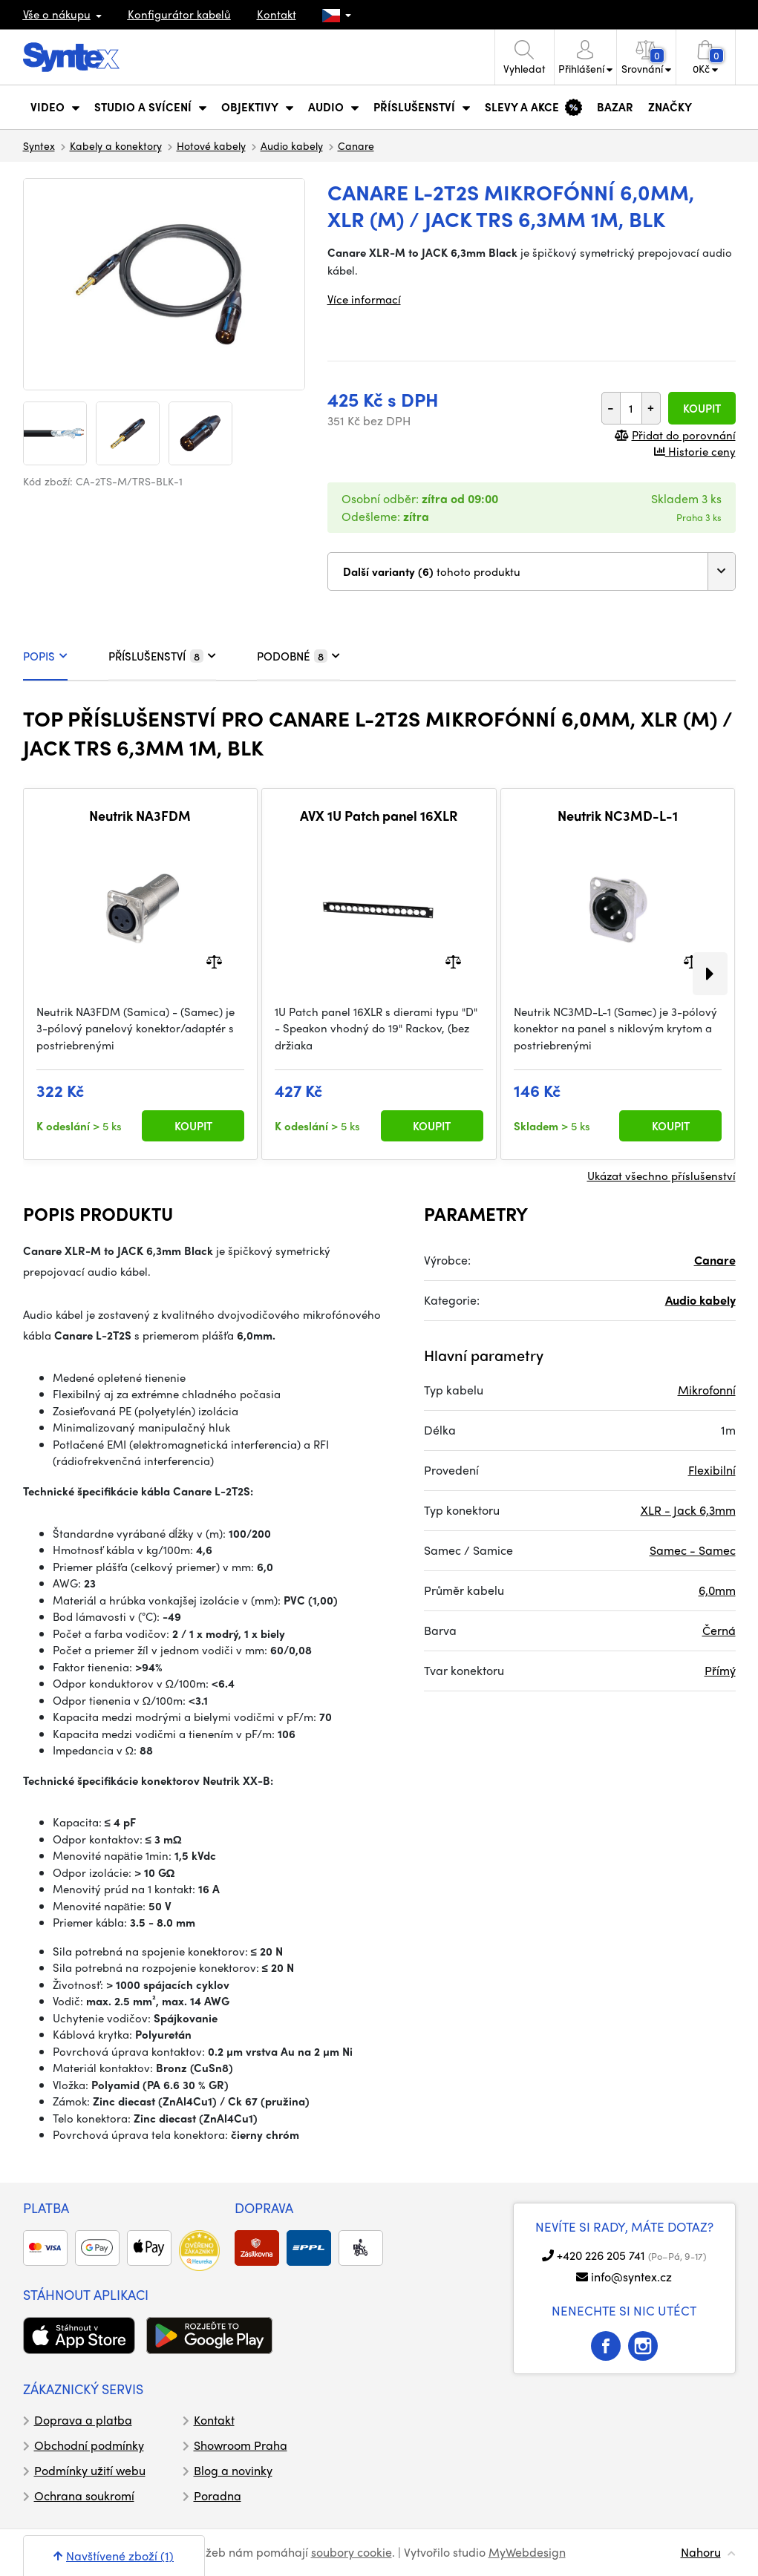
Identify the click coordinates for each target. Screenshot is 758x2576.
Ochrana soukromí (84, 2495)
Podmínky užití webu (90, 2470)
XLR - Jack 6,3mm (688, 1509)
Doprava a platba (83, 2419)
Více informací (364, 299)
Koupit (702, 408)
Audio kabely (292, 145)
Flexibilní (712, 1469)
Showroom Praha (240, 2445)
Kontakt (276, 14)
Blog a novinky (233, 2470)
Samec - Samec (693, 1550)
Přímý (720, 1670)
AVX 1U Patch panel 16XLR (378, 816)
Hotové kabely (211, 145)
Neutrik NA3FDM (140, 816)
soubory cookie (351, 2551)
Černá (719, 1630)
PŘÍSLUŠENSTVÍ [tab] (162, 656)
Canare (356, 145)
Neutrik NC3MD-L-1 (618, 816)
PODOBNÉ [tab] (298, 656)
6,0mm (717, 1590)
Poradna (217, 2495)
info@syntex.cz (631, 2276)
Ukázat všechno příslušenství (661, 1175)
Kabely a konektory (116, 145)
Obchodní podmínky (89, 2445)
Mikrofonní (707, 1389)
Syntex (39, 145)
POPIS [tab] (45, 656)
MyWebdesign (527, 2551)
